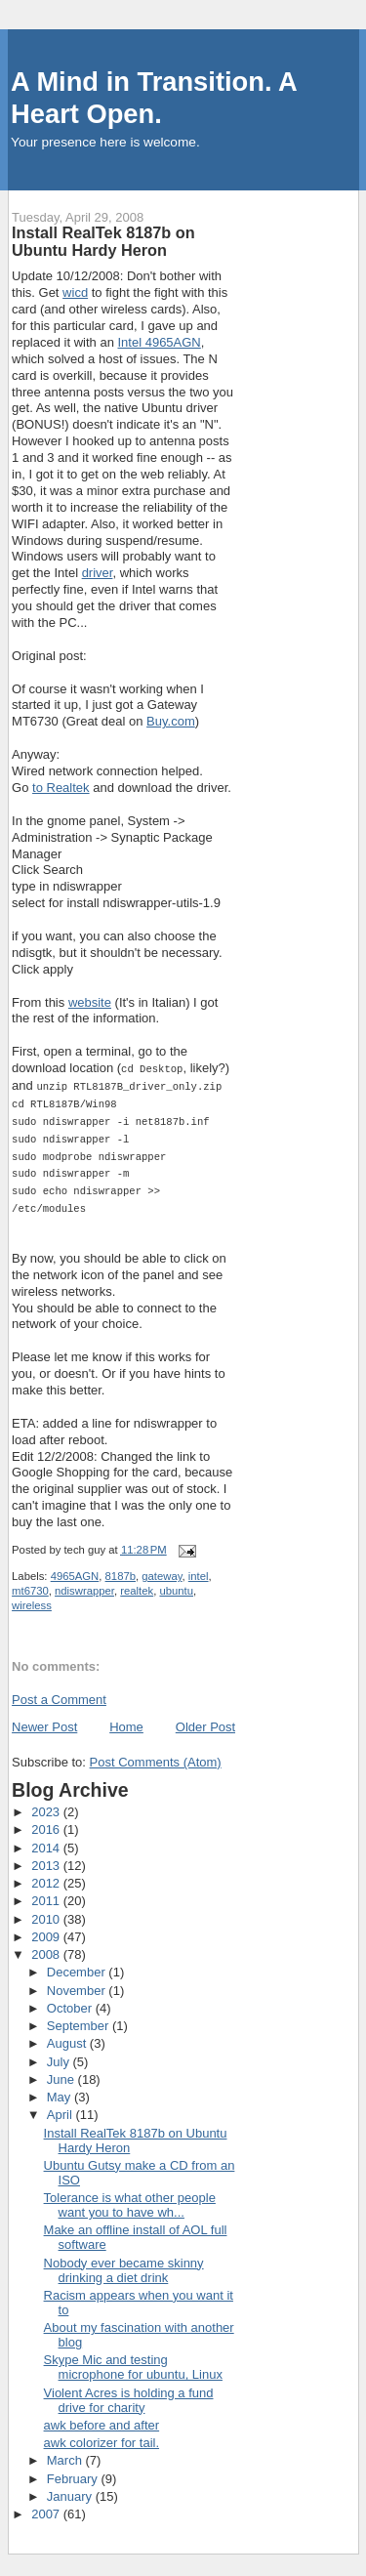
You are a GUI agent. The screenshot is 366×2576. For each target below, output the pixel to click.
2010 (47, 1910)
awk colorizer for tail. (101, 2434)
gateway (162, 1567)
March (66, 2451)
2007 (47, 2505)
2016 (47, 1820)
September (79, 2017)
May (60, 2088)
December (78, 1963)
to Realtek (61, 787)
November (78, 1981)
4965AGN (75, 1567)
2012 (47, 1874)
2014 (47, 1839)
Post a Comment (59, 1690)
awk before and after (102, 2416)
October (71, 1999)
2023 (47, 1803)
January (71, 2487)
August (68, 2034)
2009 (47, 1928)
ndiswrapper (84, 1582)
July (60, 2053)
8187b (120, 1567)
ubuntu (176, 1582)
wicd (75, 292)
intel (198, 1567)
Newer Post (44, 1718)
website (89, 1002)
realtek (136, 1582)
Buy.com (170, 721)
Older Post (205, 1718)
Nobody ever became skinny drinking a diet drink (124, 2261)
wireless (32, 1596)
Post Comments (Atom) (156, 1753)
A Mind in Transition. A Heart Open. (154, 97)
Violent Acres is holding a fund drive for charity (129, 2391)
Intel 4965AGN (158, 342)
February (74, 2470)
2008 (47, 1945)
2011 (47, 1892)
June (62, 2070)
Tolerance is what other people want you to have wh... (130, 2196)
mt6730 (30, 1582)
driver (97, 572)
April (61, 2105)
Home (126, 1718)
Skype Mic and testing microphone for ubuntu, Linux (133, 2358)
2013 (47, 1856)
